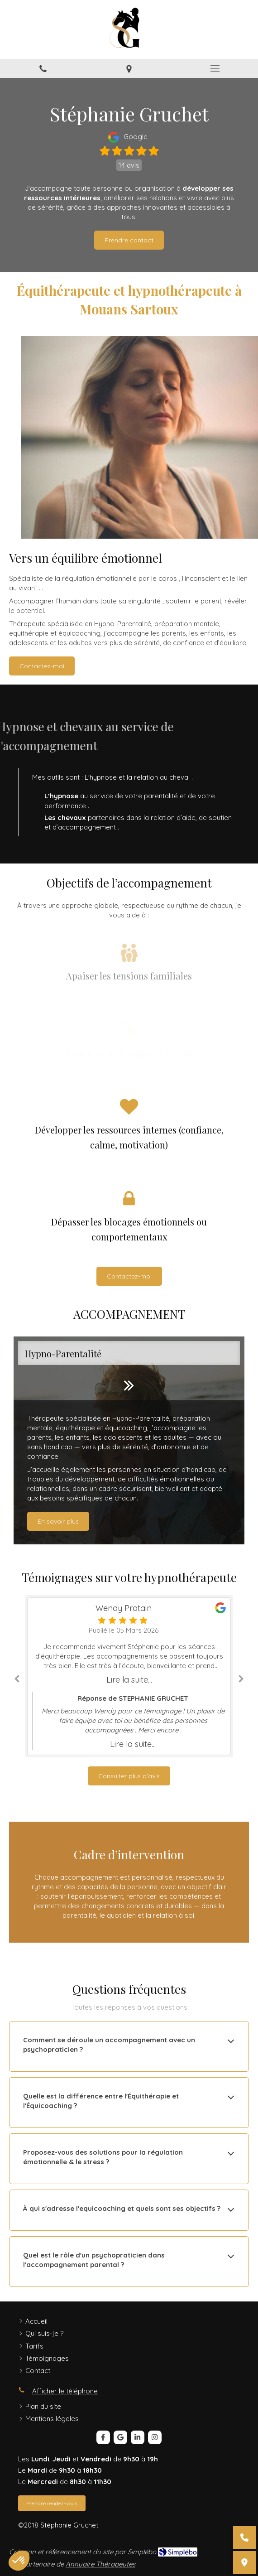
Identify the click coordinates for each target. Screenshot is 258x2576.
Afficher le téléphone (65, 2391)
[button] (129, 1440)
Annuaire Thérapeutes (100, 2564)
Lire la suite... (129, 1679)
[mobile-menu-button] (215, 68)
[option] (129, 1440)
